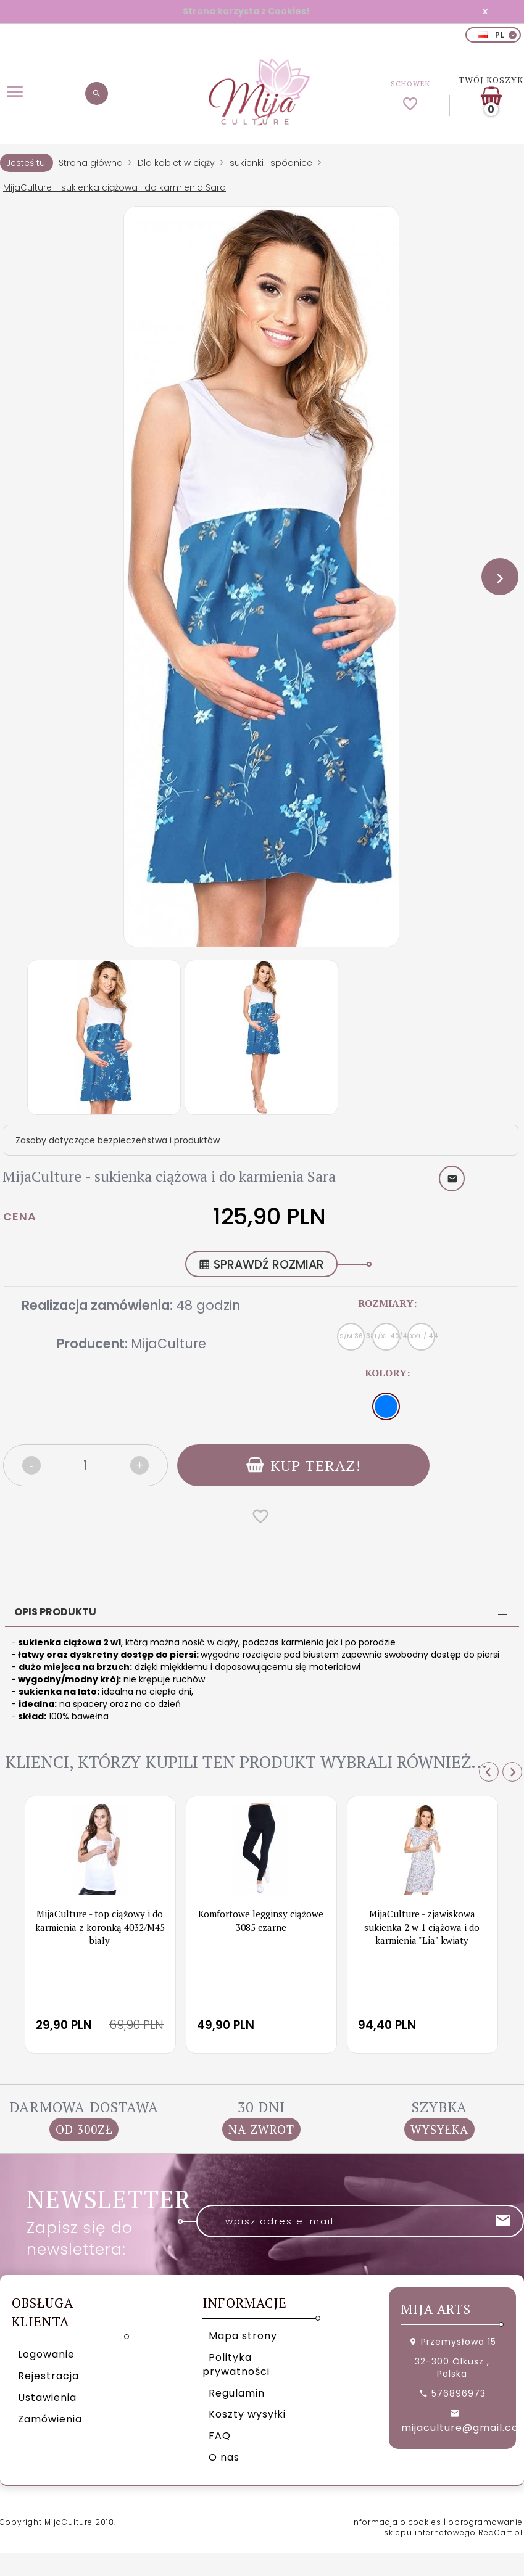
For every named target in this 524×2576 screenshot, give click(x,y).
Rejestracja (48, 2376)
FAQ (220, 2436)
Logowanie (46, 2354)
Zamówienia (50, 2419)
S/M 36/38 (352, 1336)
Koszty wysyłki (247, 2414)
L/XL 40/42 (387, 1336)
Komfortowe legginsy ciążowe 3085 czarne (260, 1920)
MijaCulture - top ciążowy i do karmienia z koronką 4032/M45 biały (100, 1926)
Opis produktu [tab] (55, 1612)
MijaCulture (168, 1343)
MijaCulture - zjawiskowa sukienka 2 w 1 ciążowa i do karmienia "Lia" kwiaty (422, 1926)
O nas (224, 2457)
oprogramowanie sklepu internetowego (453, 2527)
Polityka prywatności (236, 2364)
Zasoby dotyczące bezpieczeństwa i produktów (117, 1140)
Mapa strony (243, 2336)
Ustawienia (47, 2397)
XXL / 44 (422, 1336)
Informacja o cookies (396, 2522)
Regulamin (237, 2393)
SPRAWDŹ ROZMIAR (261, 1264)
